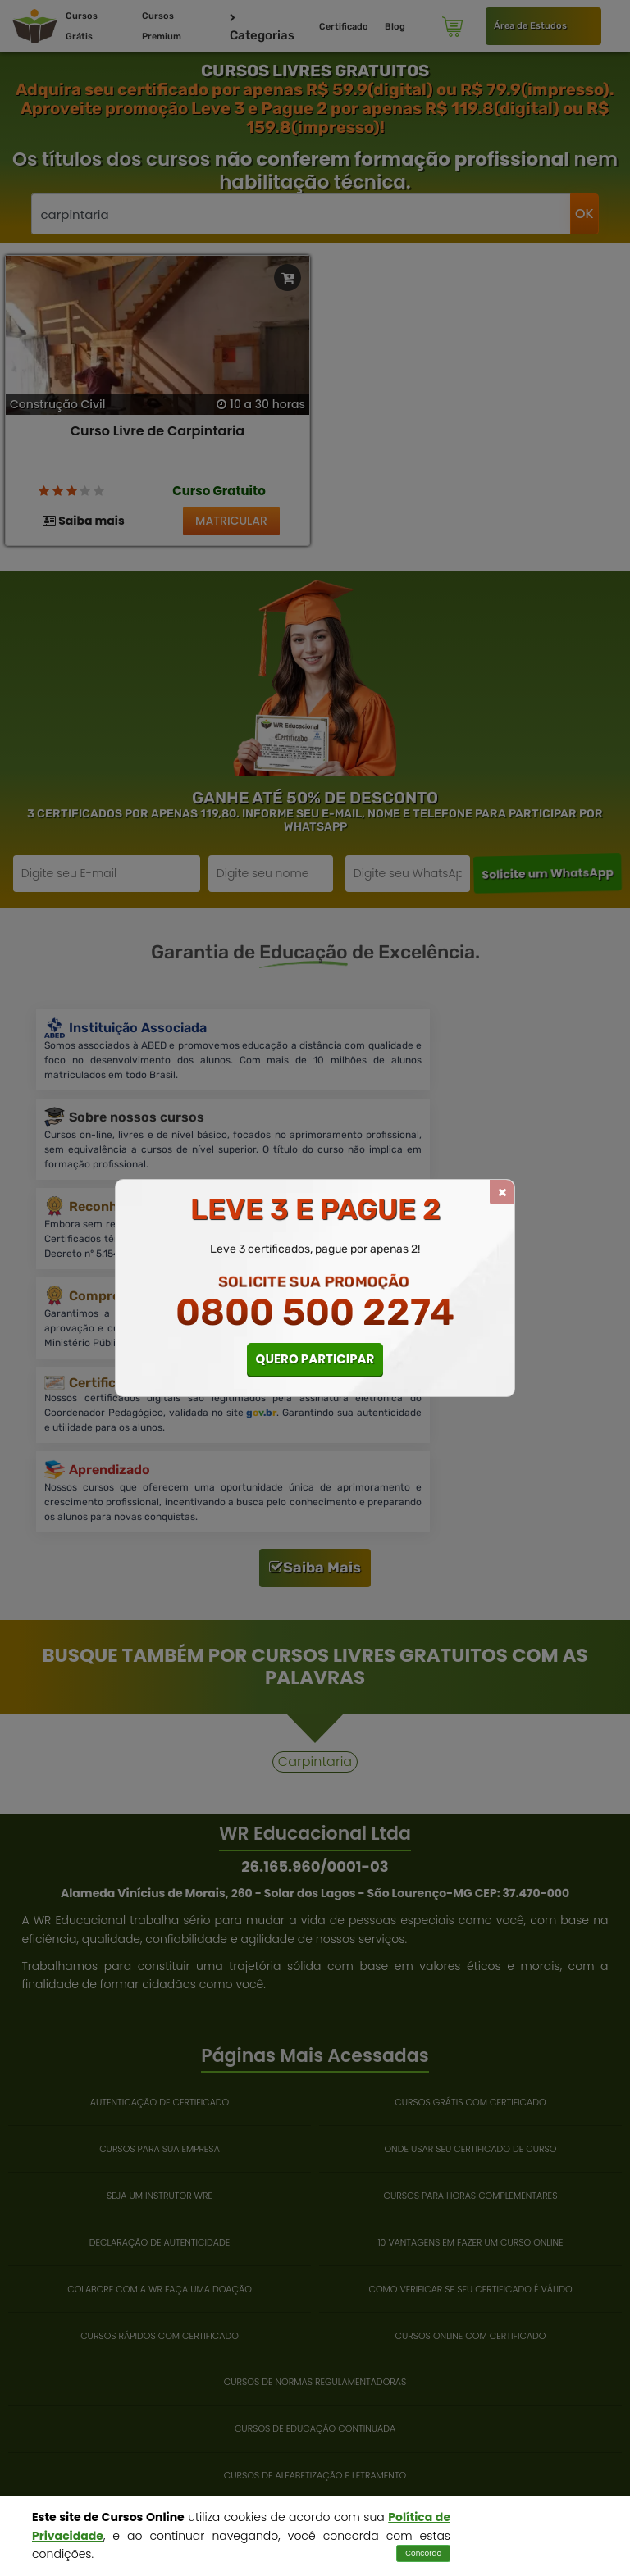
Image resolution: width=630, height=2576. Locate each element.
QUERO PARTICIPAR (315, 1359)
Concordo (423, 2553)
